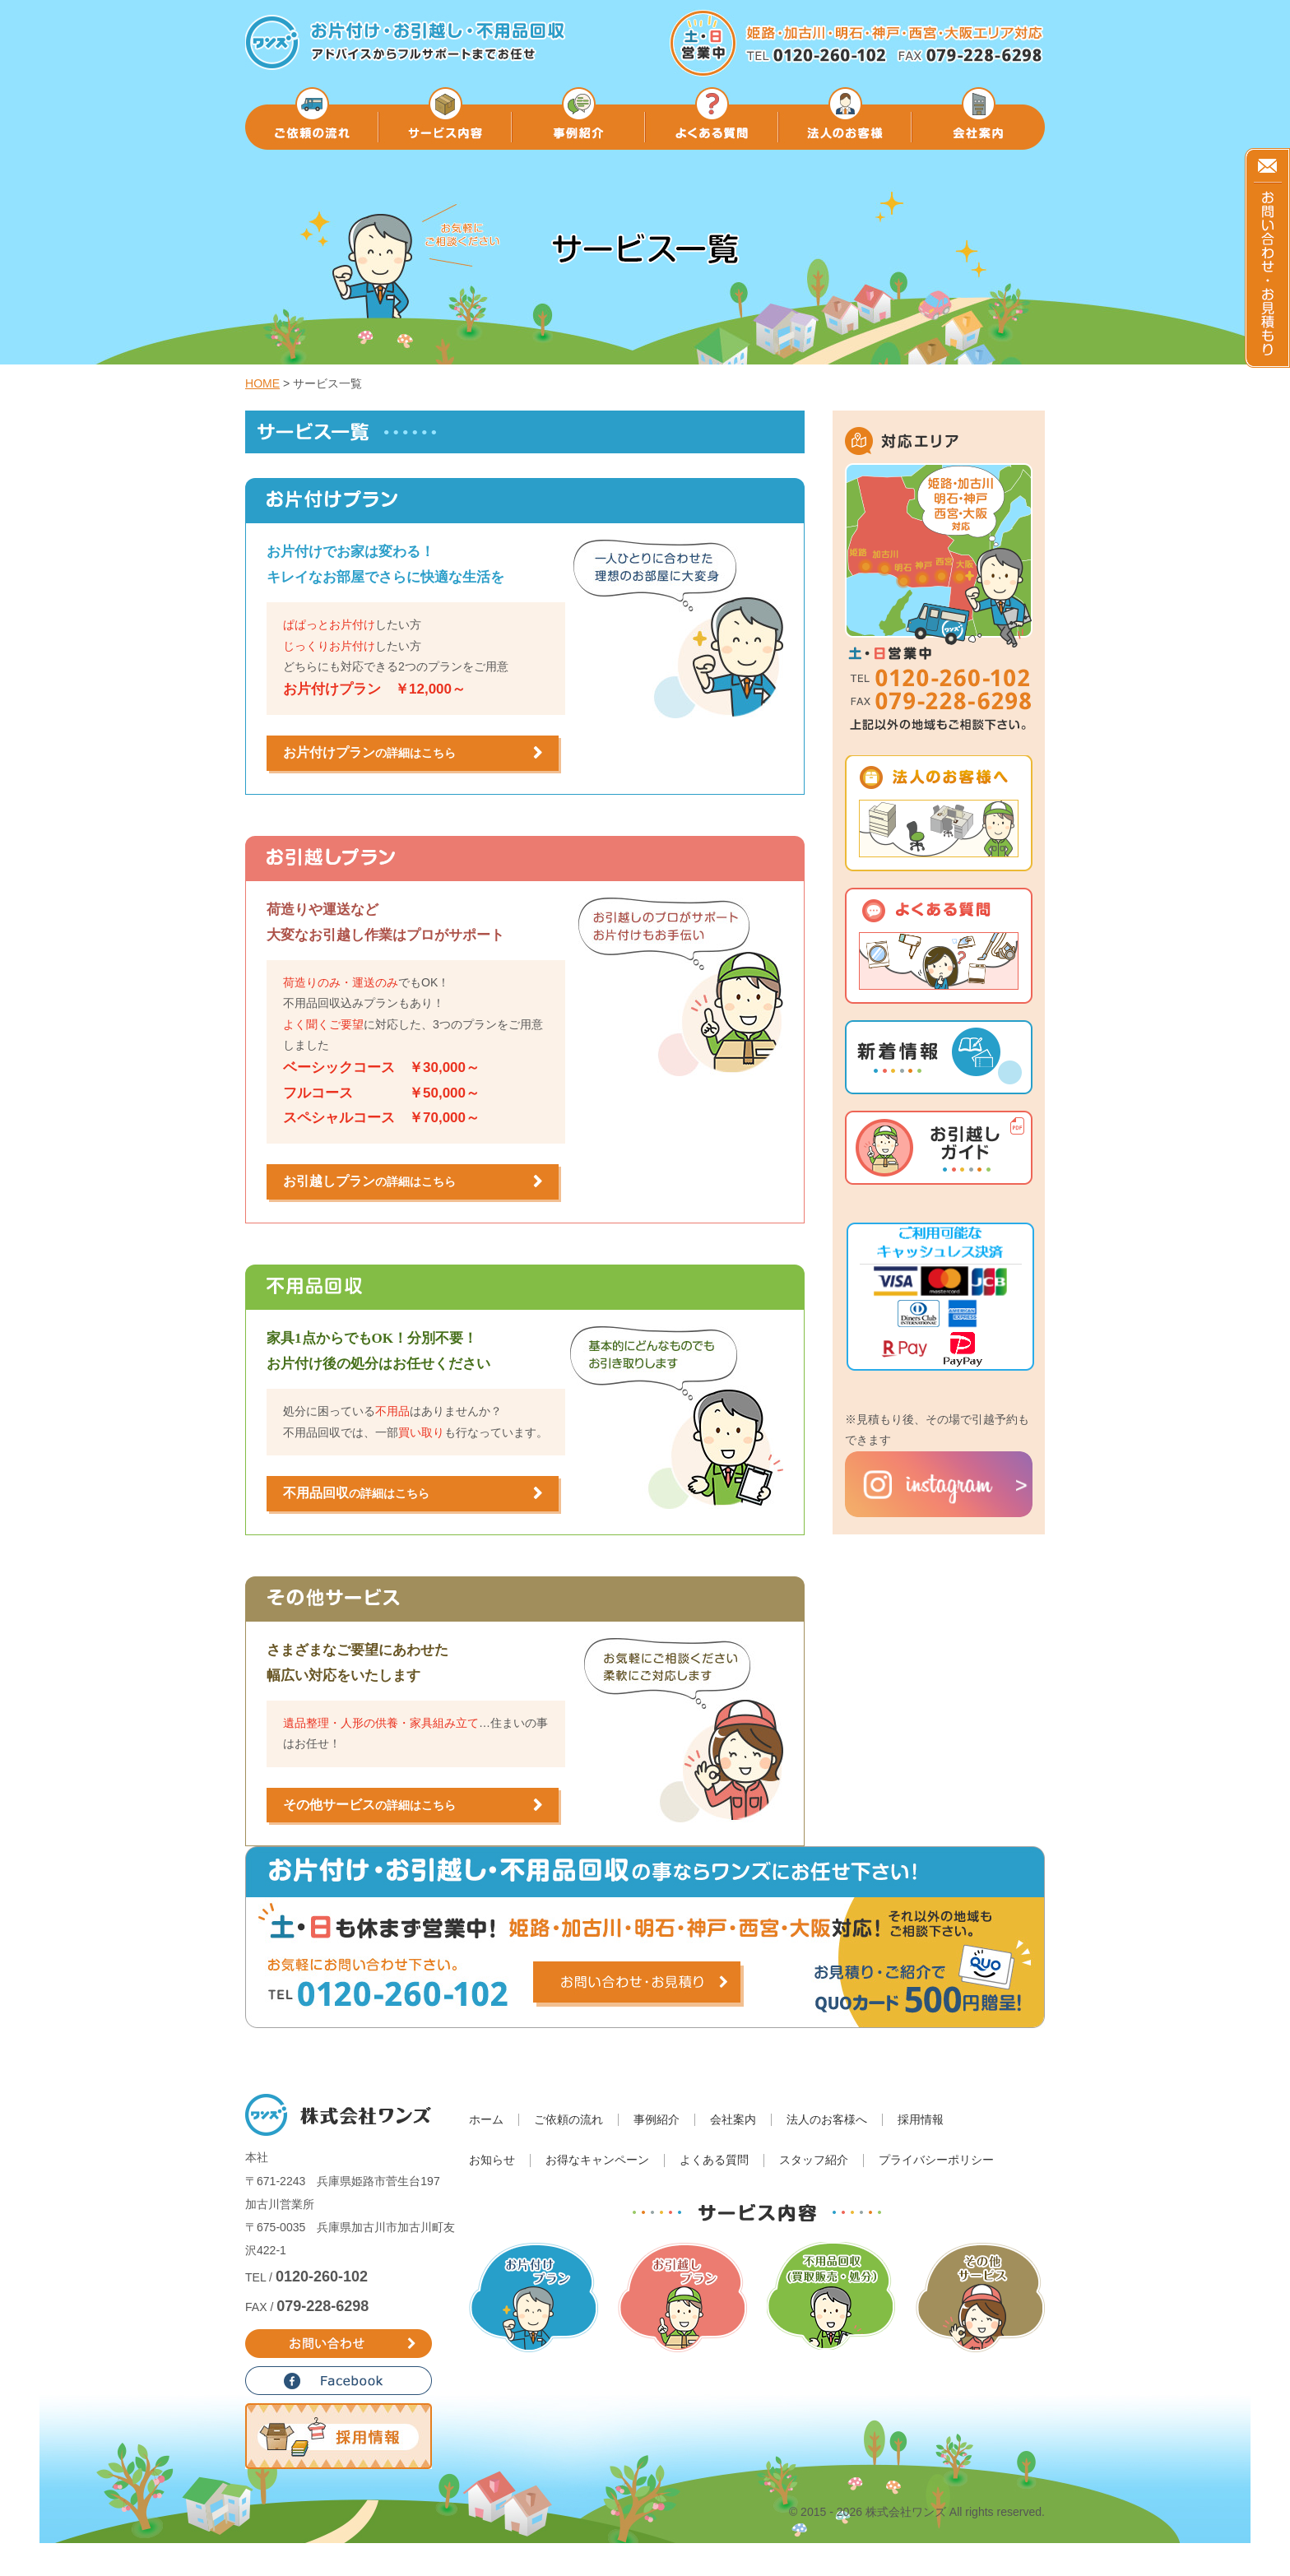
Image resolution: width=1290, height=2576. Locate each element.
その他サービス (369, 1805)
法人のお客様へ (827, 2120)
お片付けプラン (369, 752)
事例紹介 (656, 2120)
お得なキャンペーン (597, 2160)
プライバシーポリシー (936, 2160)
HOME (262, 383)
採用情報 (921, 2120)
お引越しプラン (369, 1181)
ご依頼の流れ (568, 2120)
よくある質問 (714, 2160)
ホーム (486, 2120)
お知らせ (492, 2160)
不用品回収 (356, 1493)
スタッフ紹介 (813, 2160)
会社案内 (733, 2120)
